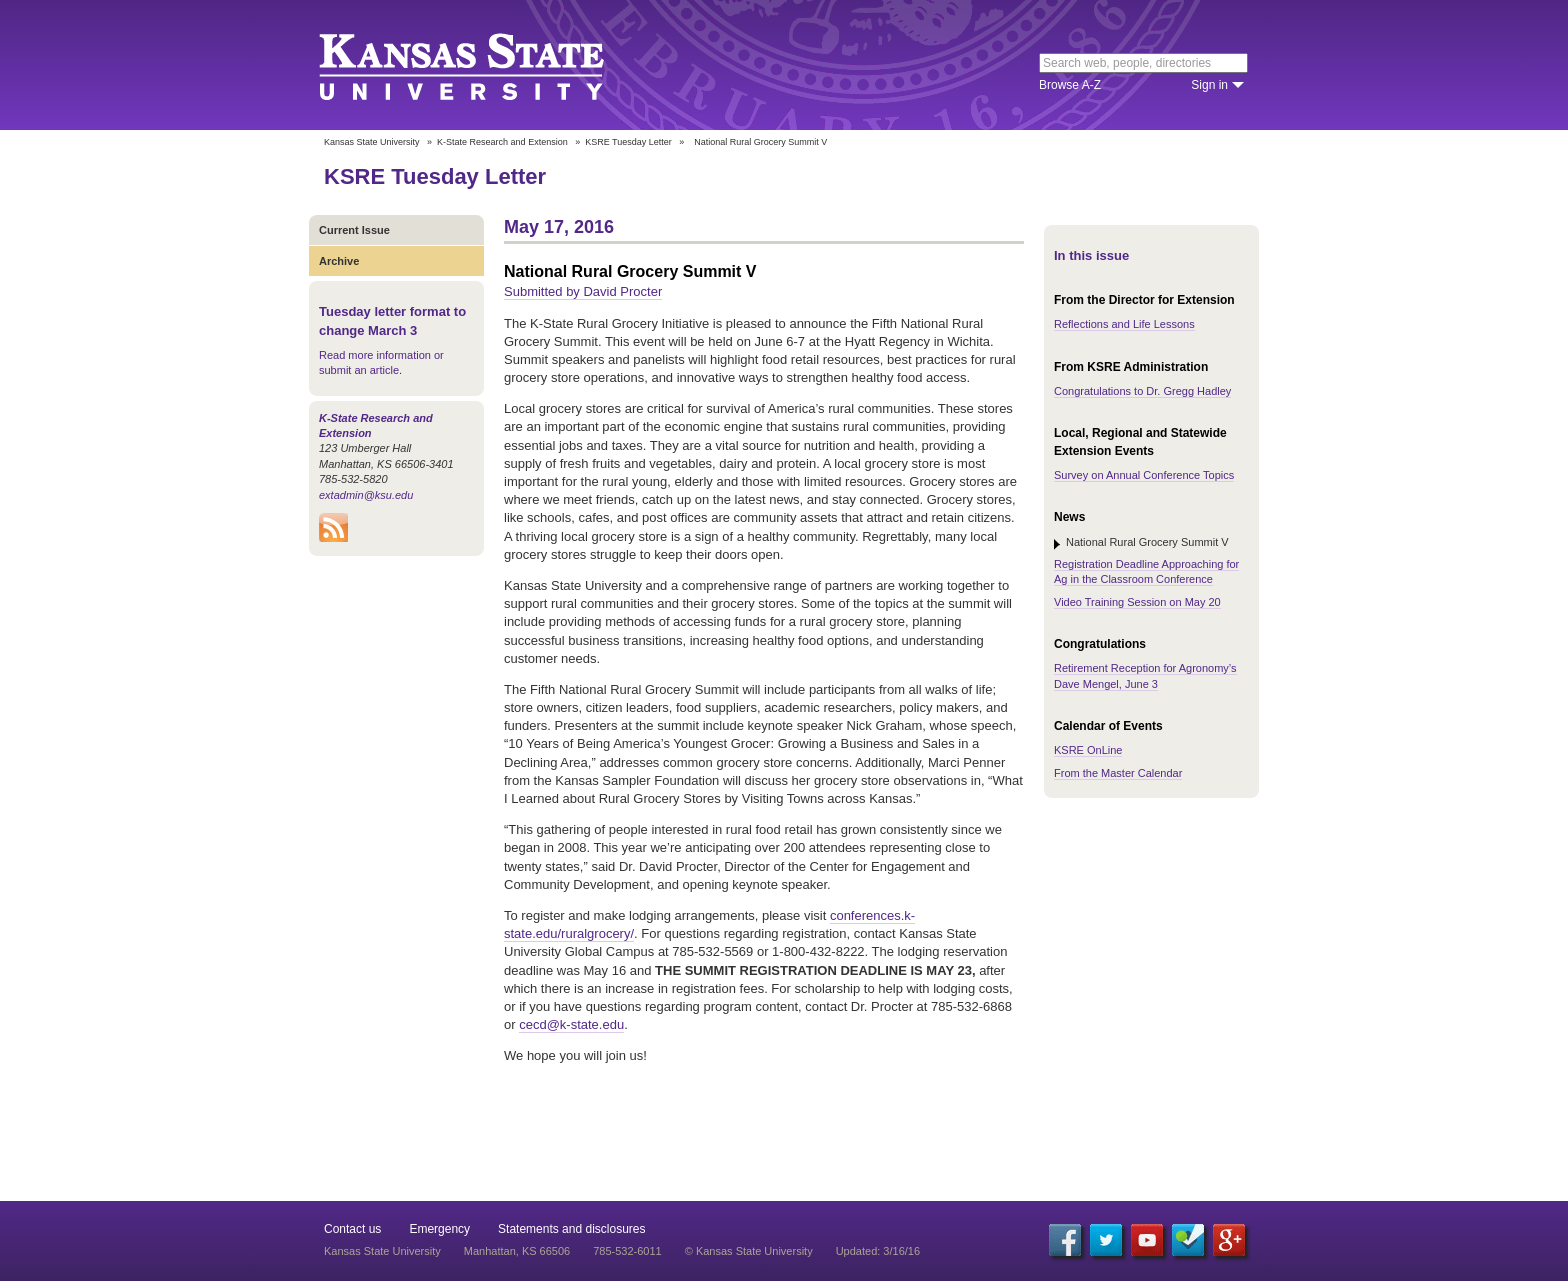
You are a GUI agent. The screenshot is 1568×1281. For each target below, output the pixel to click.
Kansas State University (486, 65)
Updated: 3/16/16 (878, 1251)
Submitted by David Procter (583, 291)
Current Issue (354, 230)
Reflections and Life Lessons (1124, 324)
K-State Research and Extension (502, 142)
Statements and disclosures (571, 1229)
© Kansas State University (749, 1251)
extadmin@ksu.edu (366, 495)
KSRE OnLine (1088, 750)
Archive (339, 261)
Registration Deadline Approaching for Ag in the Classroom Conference (1146, 571)
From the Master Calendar (1118, 773)
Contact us (352, 1229)
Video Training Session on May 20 (1137, 602)
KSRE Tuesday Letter (628, 142)
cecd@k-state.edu (571, 1024)
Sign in (1209, 85)
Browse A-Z (1070, 85)
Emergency (439, 1229)
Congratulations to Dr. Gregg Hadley (1142, 391)
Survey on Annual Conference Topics (1144, 475)
